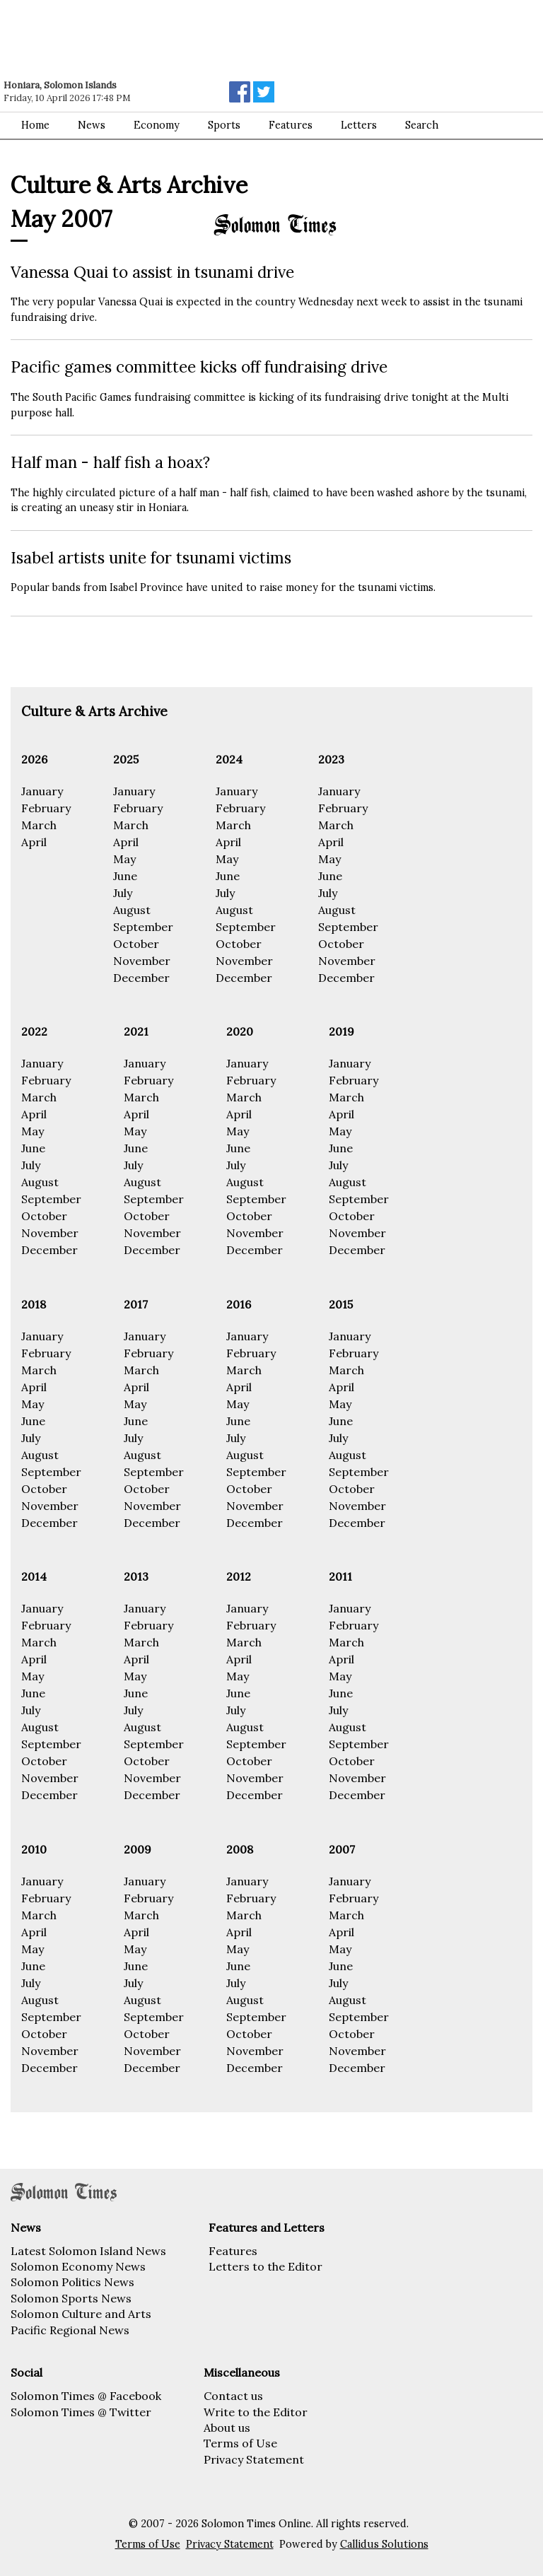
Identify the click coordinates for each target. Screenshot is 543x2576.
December (141, 978)
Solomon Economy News (78, 2266)
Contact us (233, 2396)
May (124, 859)
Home (35, 125)
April (34, 842)
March (39, 825)
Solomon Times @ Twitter (81, 2412)
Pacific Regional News (70, 2330)
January (42, 791)
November (141, 961)
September (143, 927)
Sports (224, 125)
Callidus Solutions (384, 2544)
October (136, 944)
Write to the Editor (256, 2412)
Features (233, 2251)
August (132, 910)
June (125, 876)
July (122, 893)
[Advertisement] (201, 39)
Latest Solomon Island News (88, 2251)
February (46, 808)
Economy (157, 125)
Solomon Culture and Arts (81, 2314)
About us (227, 2427)
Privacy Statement (254, 2459)
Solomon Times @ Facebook (86, 2396)
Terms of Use (240, 2443)
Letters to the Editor (265, 2266)
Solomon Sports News (71, 2298)
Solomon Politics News (72, 2282)
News (91, 125)
